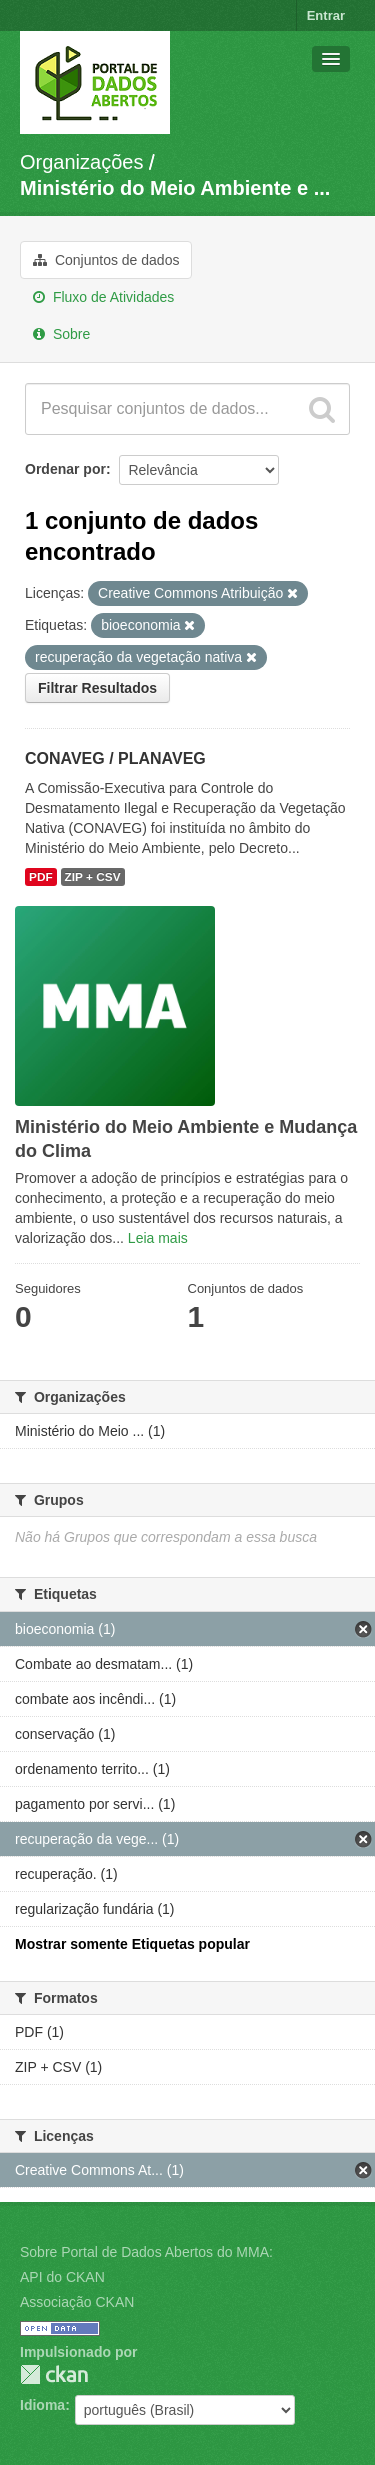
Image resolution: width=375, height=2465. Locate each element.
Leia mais (158, 1238)
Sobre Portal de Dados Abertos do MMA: (146, 2252)
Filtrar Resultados (97, 688)
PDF (41, 877)
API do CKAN (62, 2277)
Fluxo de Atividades (103, 297)
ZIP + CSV (93, 877)
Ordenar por (65, 469)
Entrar (326, 15)
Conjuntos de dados (106, 260)
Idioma (42, 2405)
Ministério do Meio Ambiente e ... (175, 188)
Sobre (61, 334)
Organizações (81, 162)
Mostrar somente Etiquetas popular (132, 1944)
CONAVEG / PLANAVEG (115, 758)
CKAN (54, 2374)
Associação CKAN (77, 2302)
